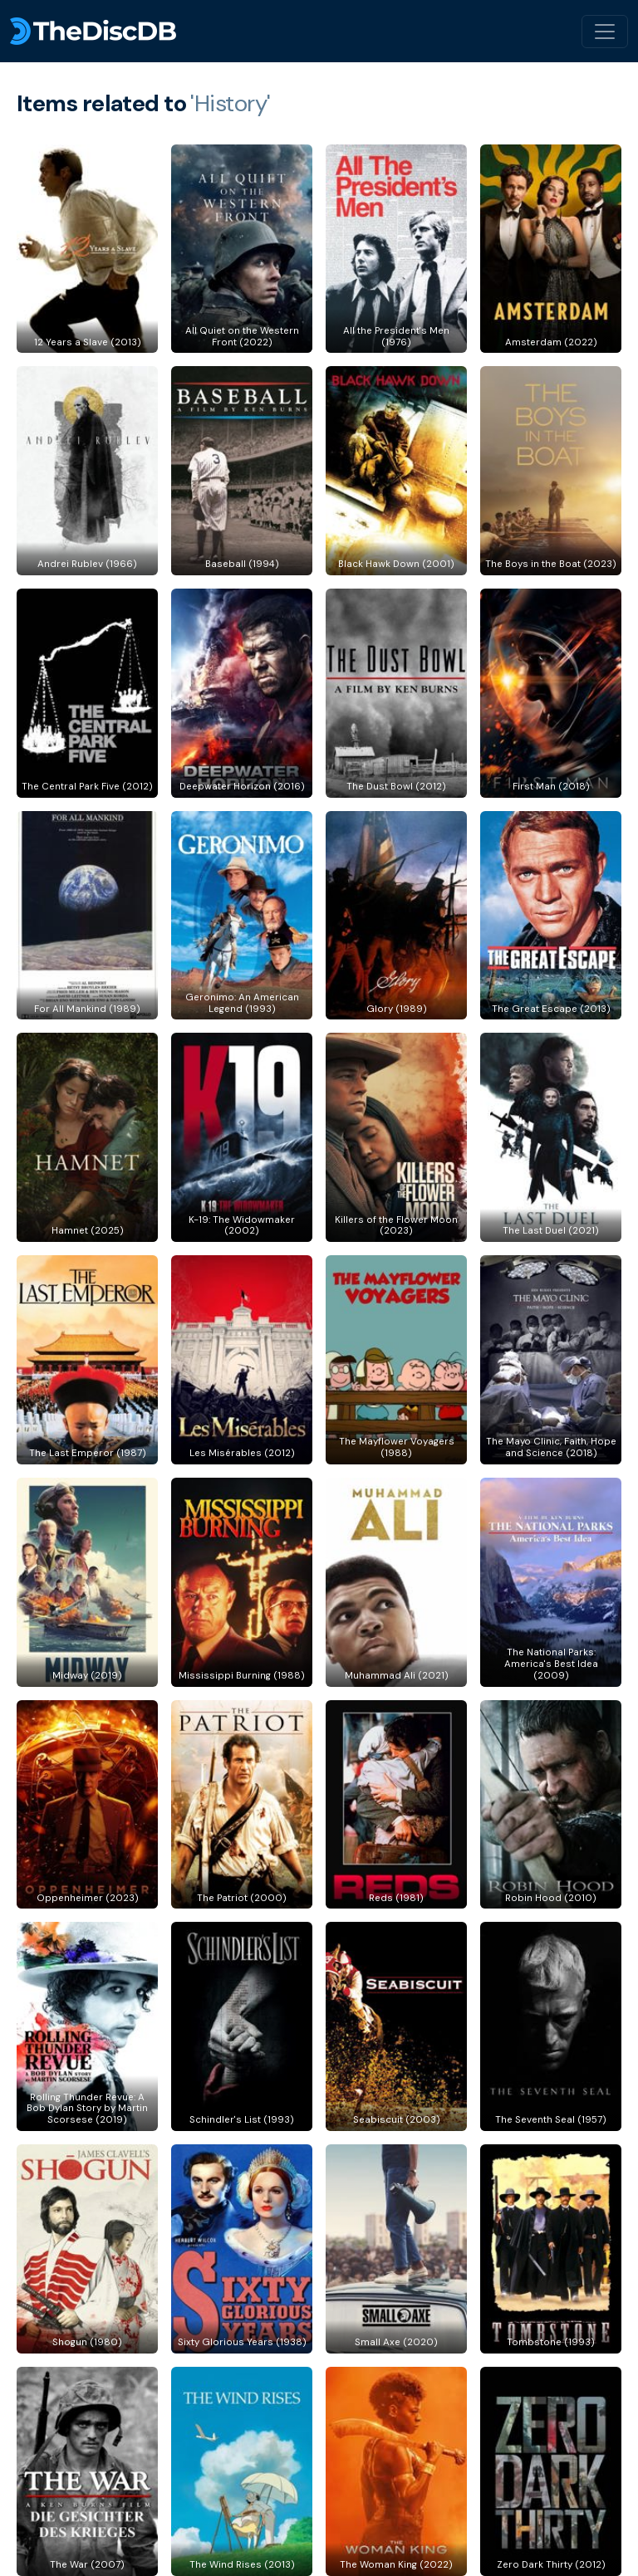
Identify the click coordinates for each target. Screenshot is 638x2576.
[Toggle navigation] (605, 31)
